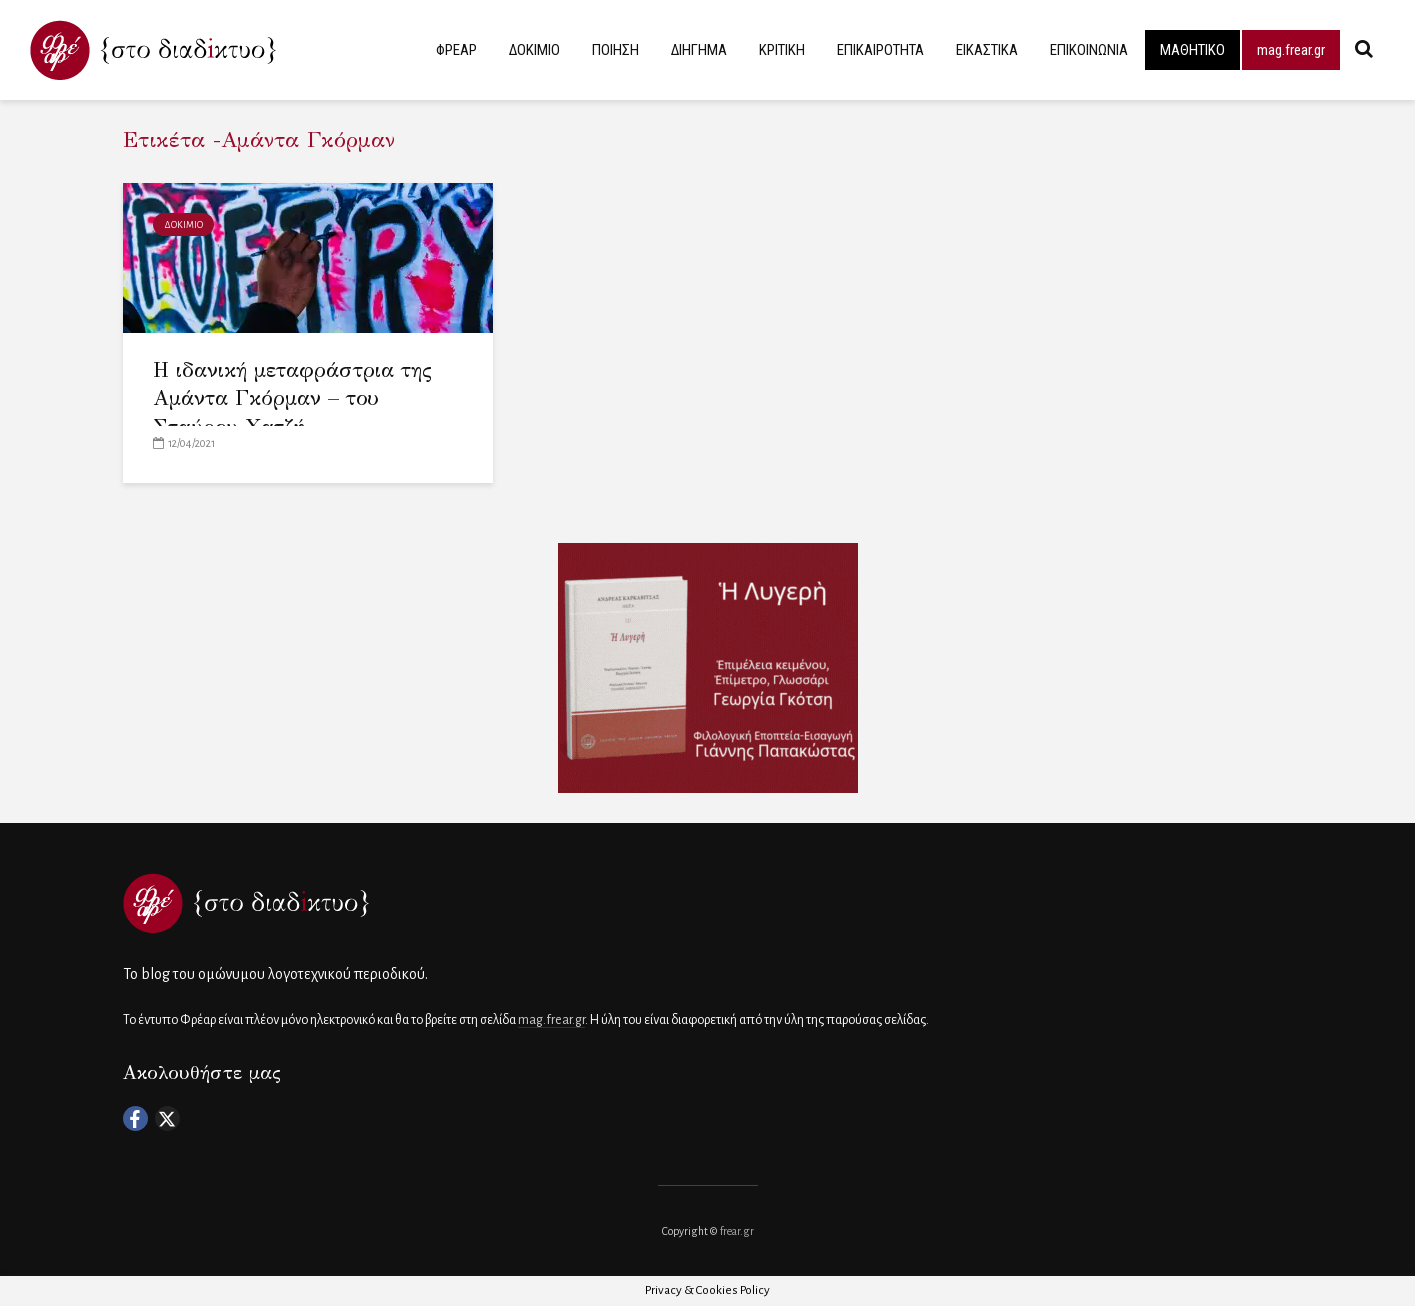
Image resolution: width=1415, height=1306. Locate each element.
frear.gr (737, 1231)
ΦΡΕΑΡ (456, 50)
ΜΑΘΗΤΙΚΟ (1192, 50)
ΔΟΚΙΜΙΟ (534, 50)
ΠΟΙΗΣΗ (615, 50)
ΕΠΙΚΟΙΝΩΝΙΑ (1089, 50)
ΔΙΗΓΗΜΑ (699, 50)
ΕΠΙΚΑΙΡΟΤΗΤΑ (880, 50)
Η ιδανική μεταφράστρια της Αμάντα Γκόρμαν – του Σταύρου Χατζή (292, 398)
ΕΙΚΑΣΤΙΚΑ (987, 50)
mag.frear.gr (1291, 50)
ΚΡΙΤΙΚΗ (782, 50)
